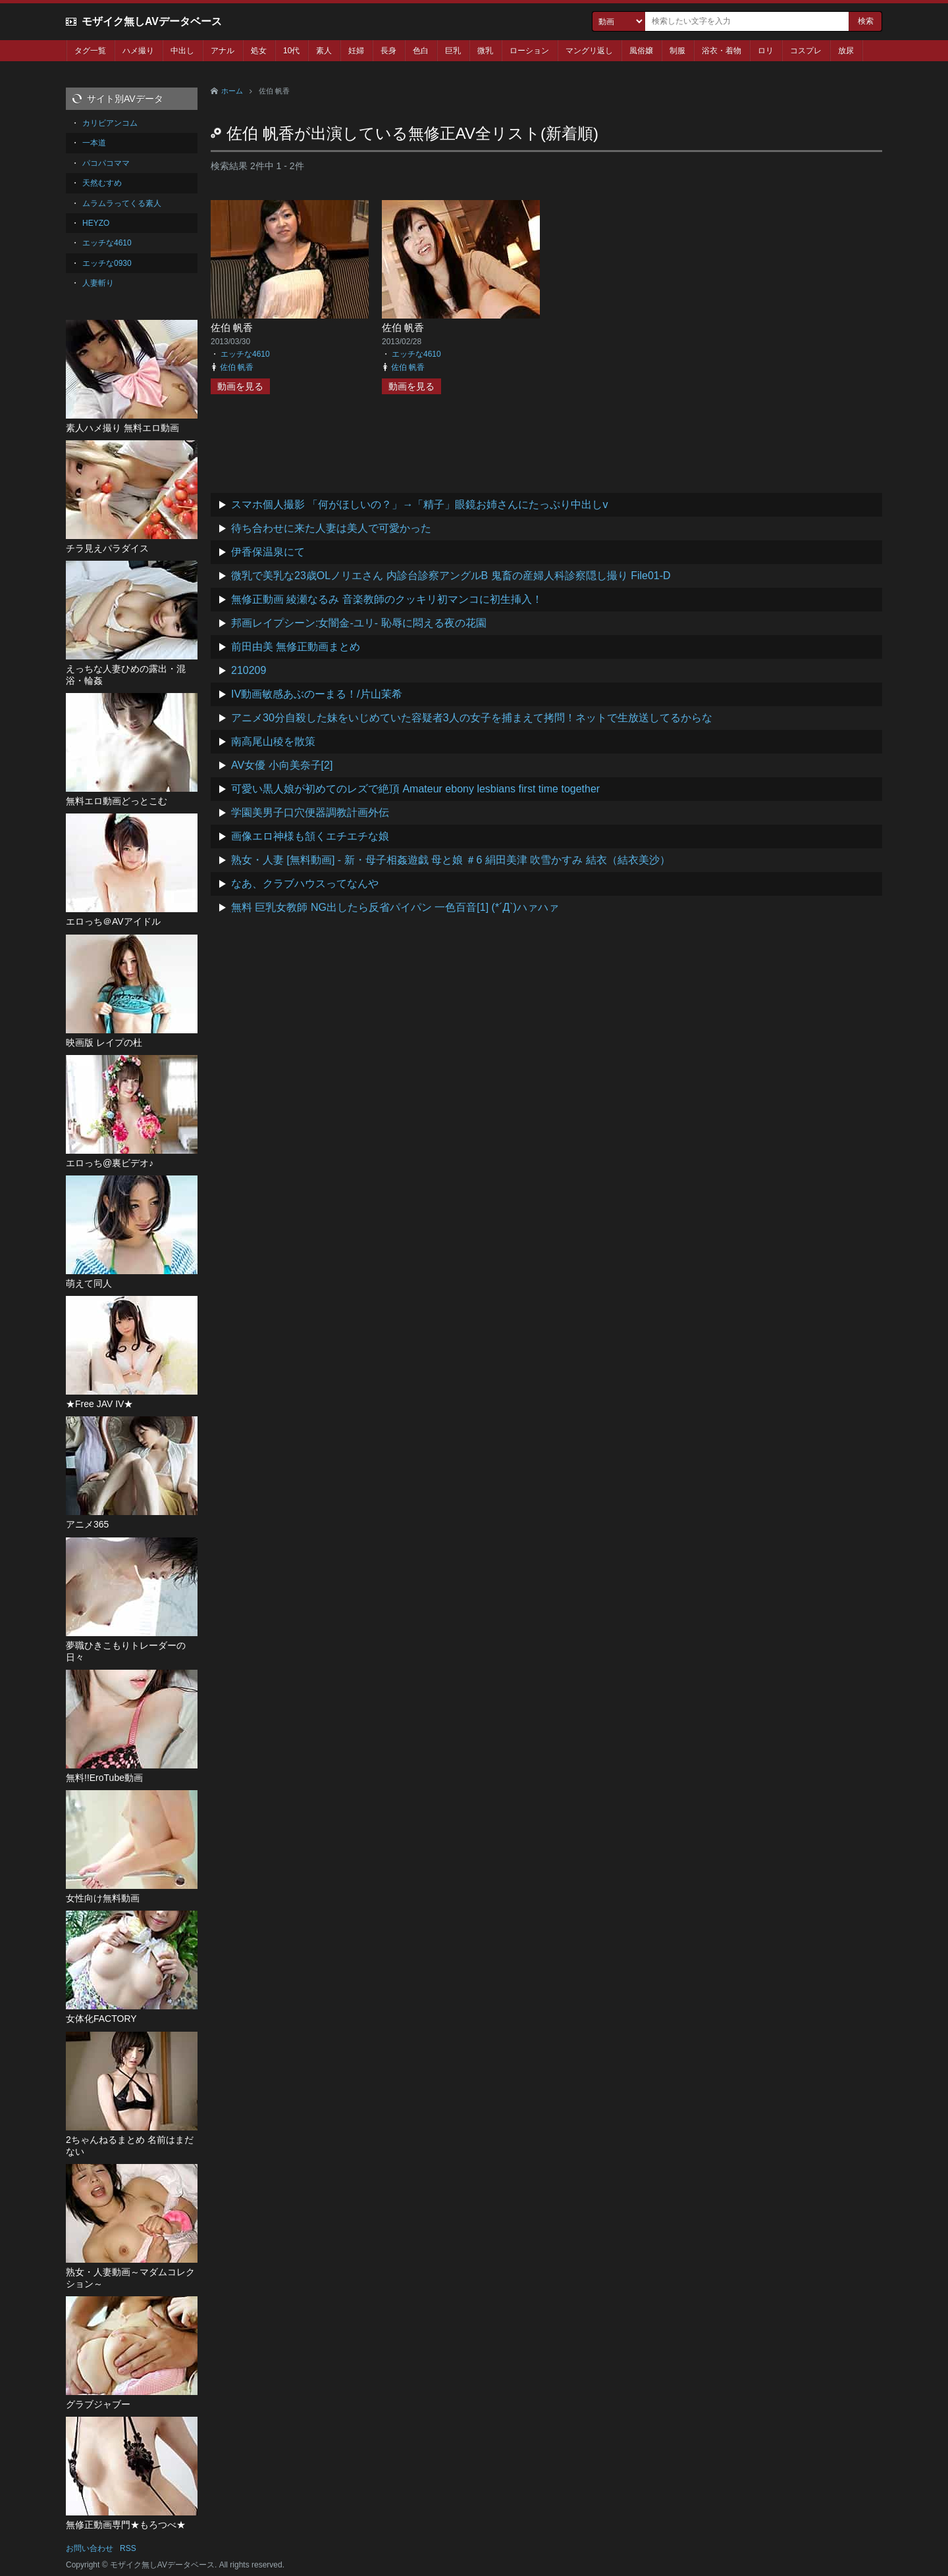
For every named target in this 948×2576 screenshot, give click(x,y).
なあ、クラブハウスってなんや (305, 883)
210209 (248, 670)
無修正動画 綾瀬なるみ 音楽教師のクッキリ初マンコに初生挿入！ (386, 599)
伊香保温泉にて (268, 551)
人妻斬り (98, 283)
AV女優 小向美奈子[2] (281, 765)
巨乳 (453, 50)
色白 (421, 50)
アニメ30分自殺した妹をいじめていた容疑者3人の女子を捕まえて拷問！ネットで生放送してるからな (471, 717)
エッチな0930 (107, 263)
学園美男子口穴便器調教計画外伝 (310, 812)
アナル (222, 50)
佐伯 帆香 (232, 327)
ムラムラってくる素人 (121, 203)
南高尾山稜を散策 (273, 741)
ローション (529, 50)
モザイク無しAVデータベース (152, 21)
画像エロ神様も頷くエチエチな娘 (310, 836)
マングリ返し (589, 50)
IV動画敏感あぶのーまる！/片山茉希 (316, 694)
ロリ (766, 50)
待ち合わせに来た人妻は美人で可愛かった (331, 528)
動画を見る (240, 386)
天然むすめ (102, 183)
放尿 (846, 50)
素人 (324, 50)
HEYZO (95, 223)
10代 (291, 50)
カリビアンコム (110, 123)
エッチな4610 (245, 354)
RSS (128, 2548)
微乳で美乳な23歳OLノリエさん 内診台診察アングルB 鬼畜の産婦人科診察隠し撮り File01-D (451, 575)
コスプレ (806, 50)
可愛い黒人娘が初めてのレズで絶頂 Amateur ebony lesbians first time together (415, 788)
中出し (182, 50)
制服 (677, 50)
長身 (388, 50)
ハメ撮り (138, 50)
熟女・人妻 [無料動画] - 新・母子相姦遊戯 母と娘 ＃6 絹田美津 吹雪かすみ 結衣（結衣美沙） (450, 859)
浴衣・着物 (721, 50)
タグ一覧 (90, 50)
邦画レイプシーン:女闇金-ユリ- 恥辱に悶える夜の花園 (359, 623)
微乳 (485, 50)
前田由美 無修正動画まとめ (295, 646)
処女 (259, 50)
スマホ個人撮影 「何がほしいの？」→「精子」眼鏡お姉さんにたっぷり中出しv (419, 504)
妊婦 (356, 50)
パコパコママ (106, 163)
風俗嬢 (641, 50)
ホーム (232, 91)
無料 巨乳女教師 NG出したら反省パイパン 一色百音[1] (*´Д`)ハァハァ (395, 907)
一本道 (94, 142)
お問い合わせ (89, 2548)
